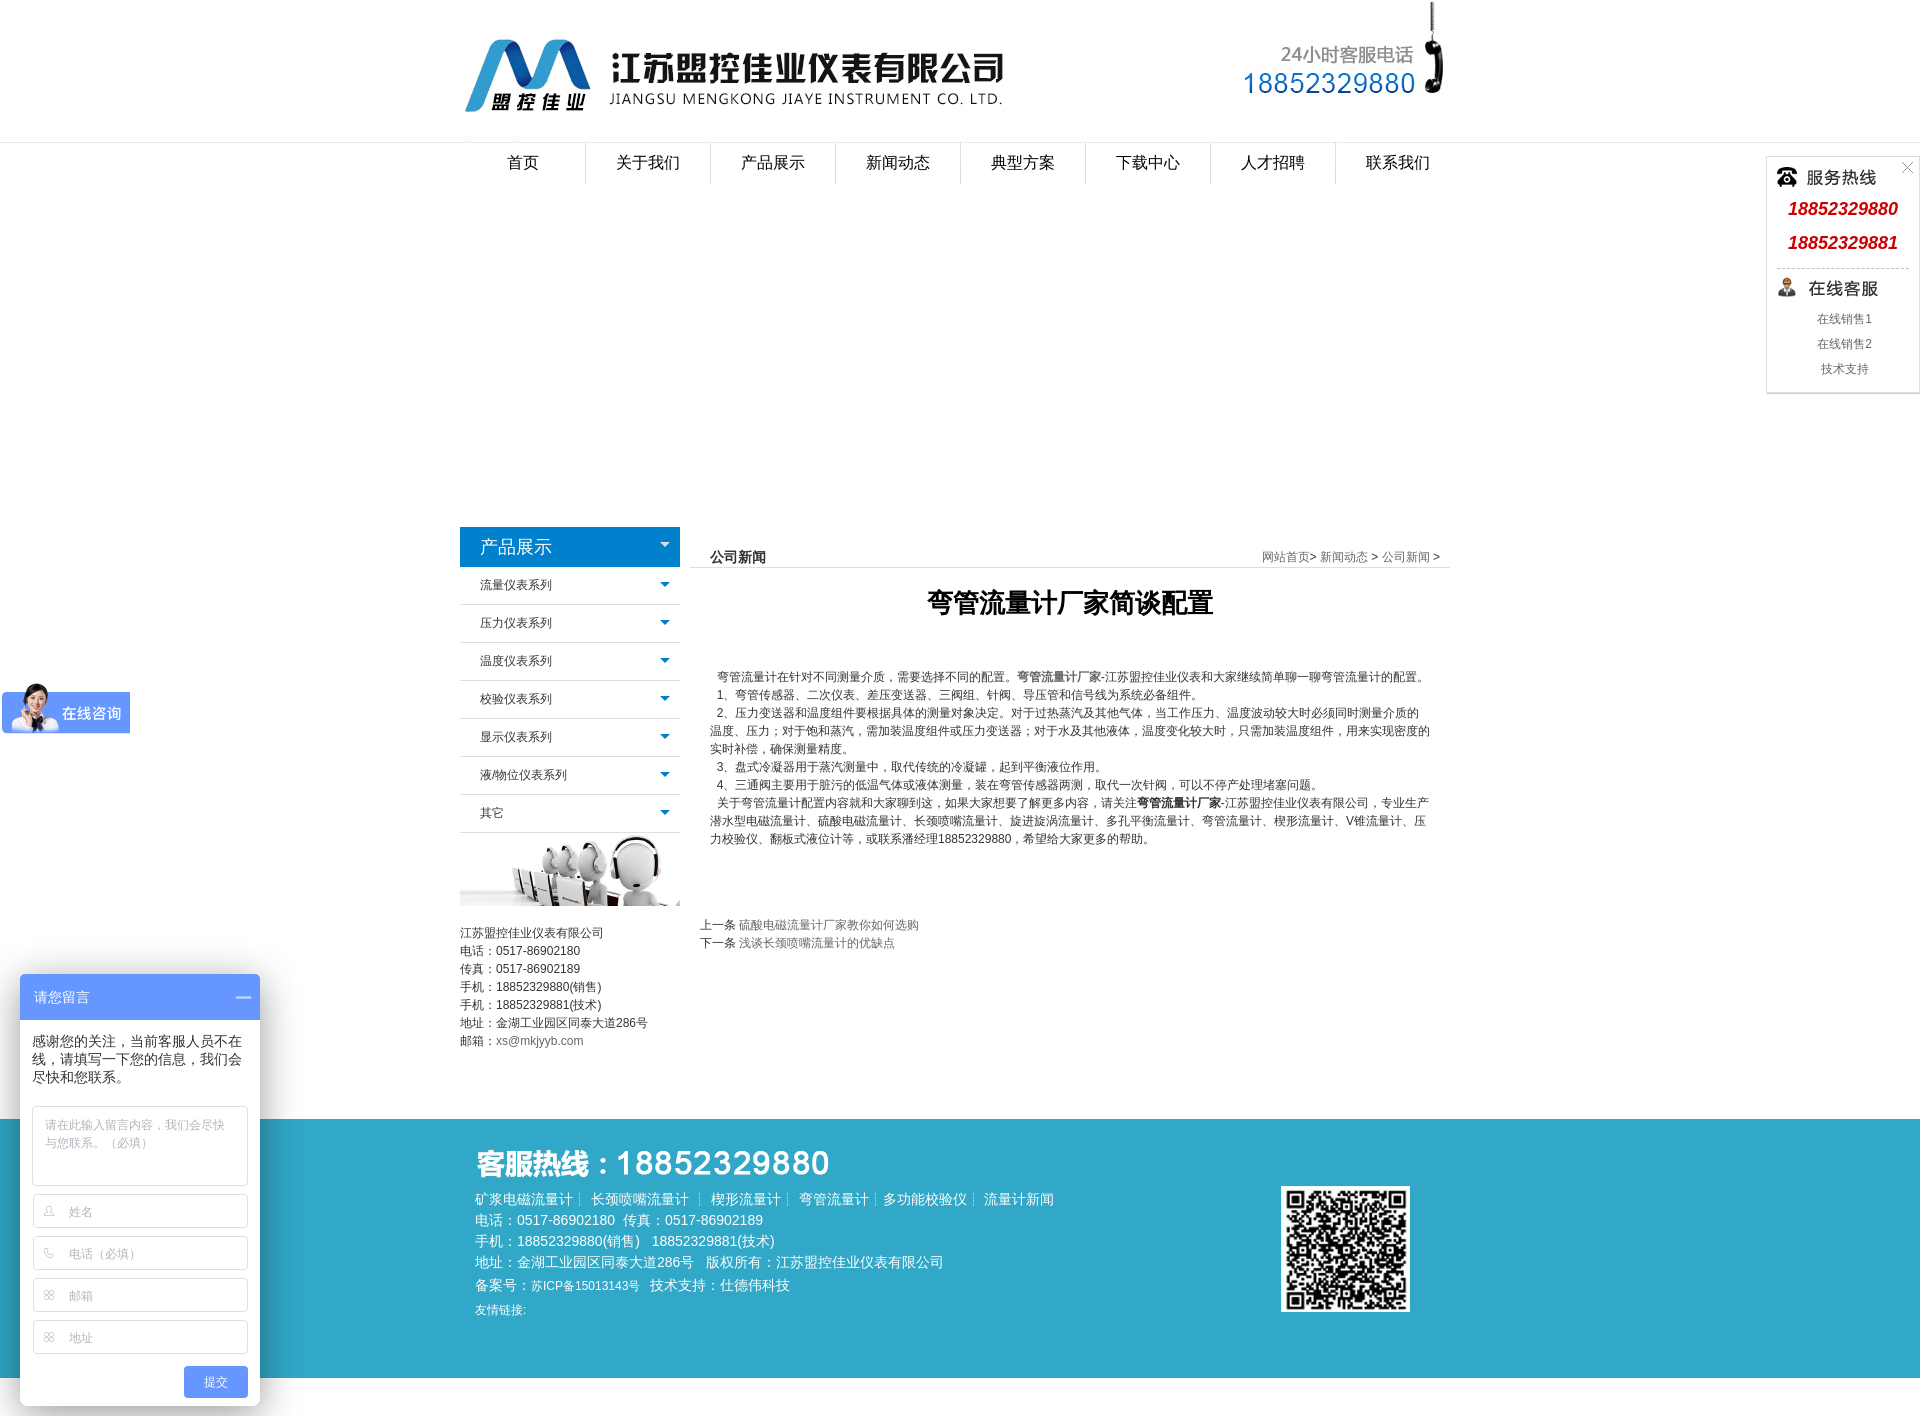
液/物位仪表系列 (523, 775)
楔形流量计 (746, 1199)
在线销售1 (1843, 319)
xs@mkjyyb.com (540, 1041)
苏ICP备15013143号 (585, 1286)
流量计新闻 (1019, 1199)
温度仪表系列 (516, 661)
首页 (523, 162)
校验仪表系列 (516, 699)
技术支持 (1842, 369)
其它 (492, 813)
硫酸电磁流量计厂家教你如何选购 (829, 925)
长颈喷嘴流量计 (640, 1199)
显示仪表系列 (516, 737)
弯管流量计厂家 (1059, 677)
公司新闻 (1406, 557)
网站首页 (1286, 557)
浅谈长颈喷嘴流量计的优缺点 (817, 943)
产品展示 (516, 547)
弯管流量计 (834, 1199)
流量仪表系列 (516, 585)
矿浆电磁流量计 (524, 1199)
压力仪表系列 (516, 623)
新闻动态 (1344, 557)
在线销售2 (1843, 344)
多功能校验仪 (925, 1199)
